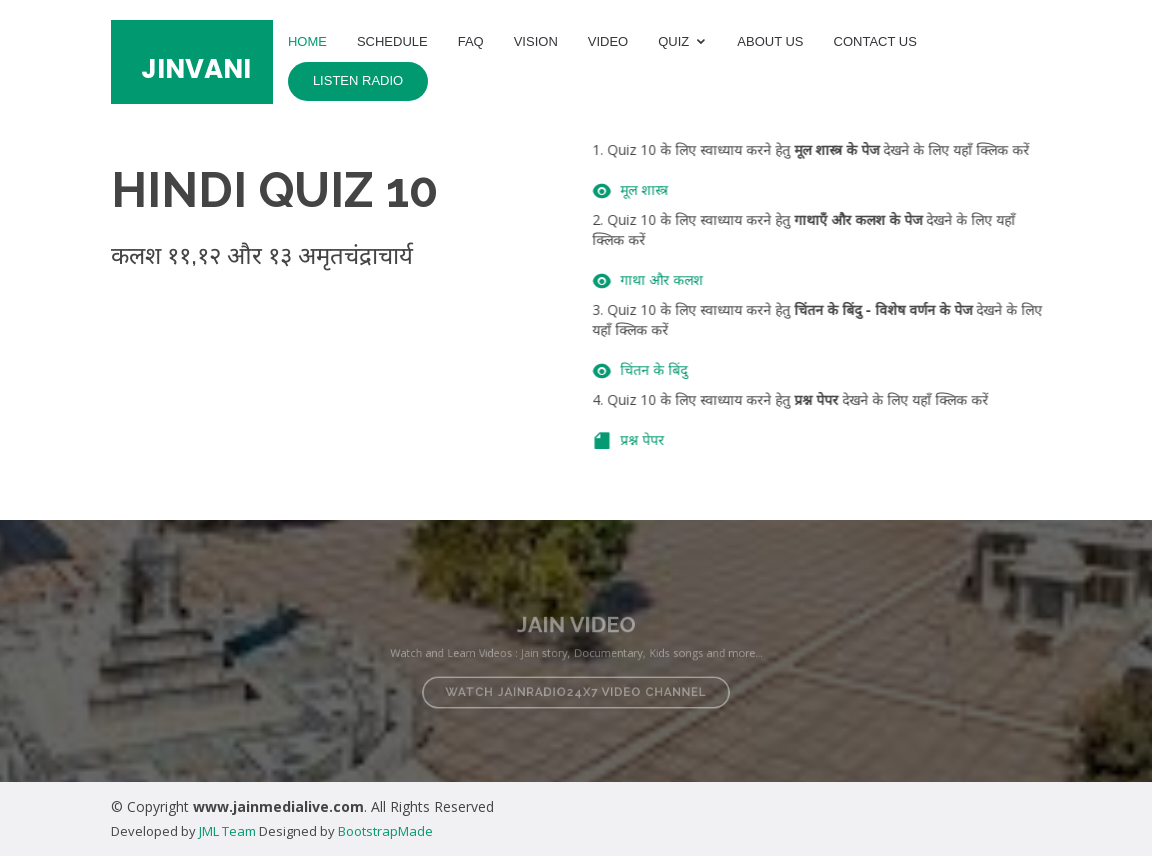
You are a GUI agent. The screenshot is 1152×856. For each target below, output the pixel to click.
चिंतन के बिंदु (669, 369)
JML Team (227, 831)
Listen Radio (358, 80)
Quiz (673, 41)
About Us (770, 41)
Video (608, 41)
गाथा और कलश (677, 279)
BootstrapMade (385, 831)
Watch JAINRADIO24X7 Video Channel (575, 687)
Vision (536, 41)
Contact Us (875, 41)
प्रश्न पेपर (658, 439)
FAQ (471, 41)
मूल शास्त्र (660, 189)
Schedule (392, 41)
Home (307, 41)
